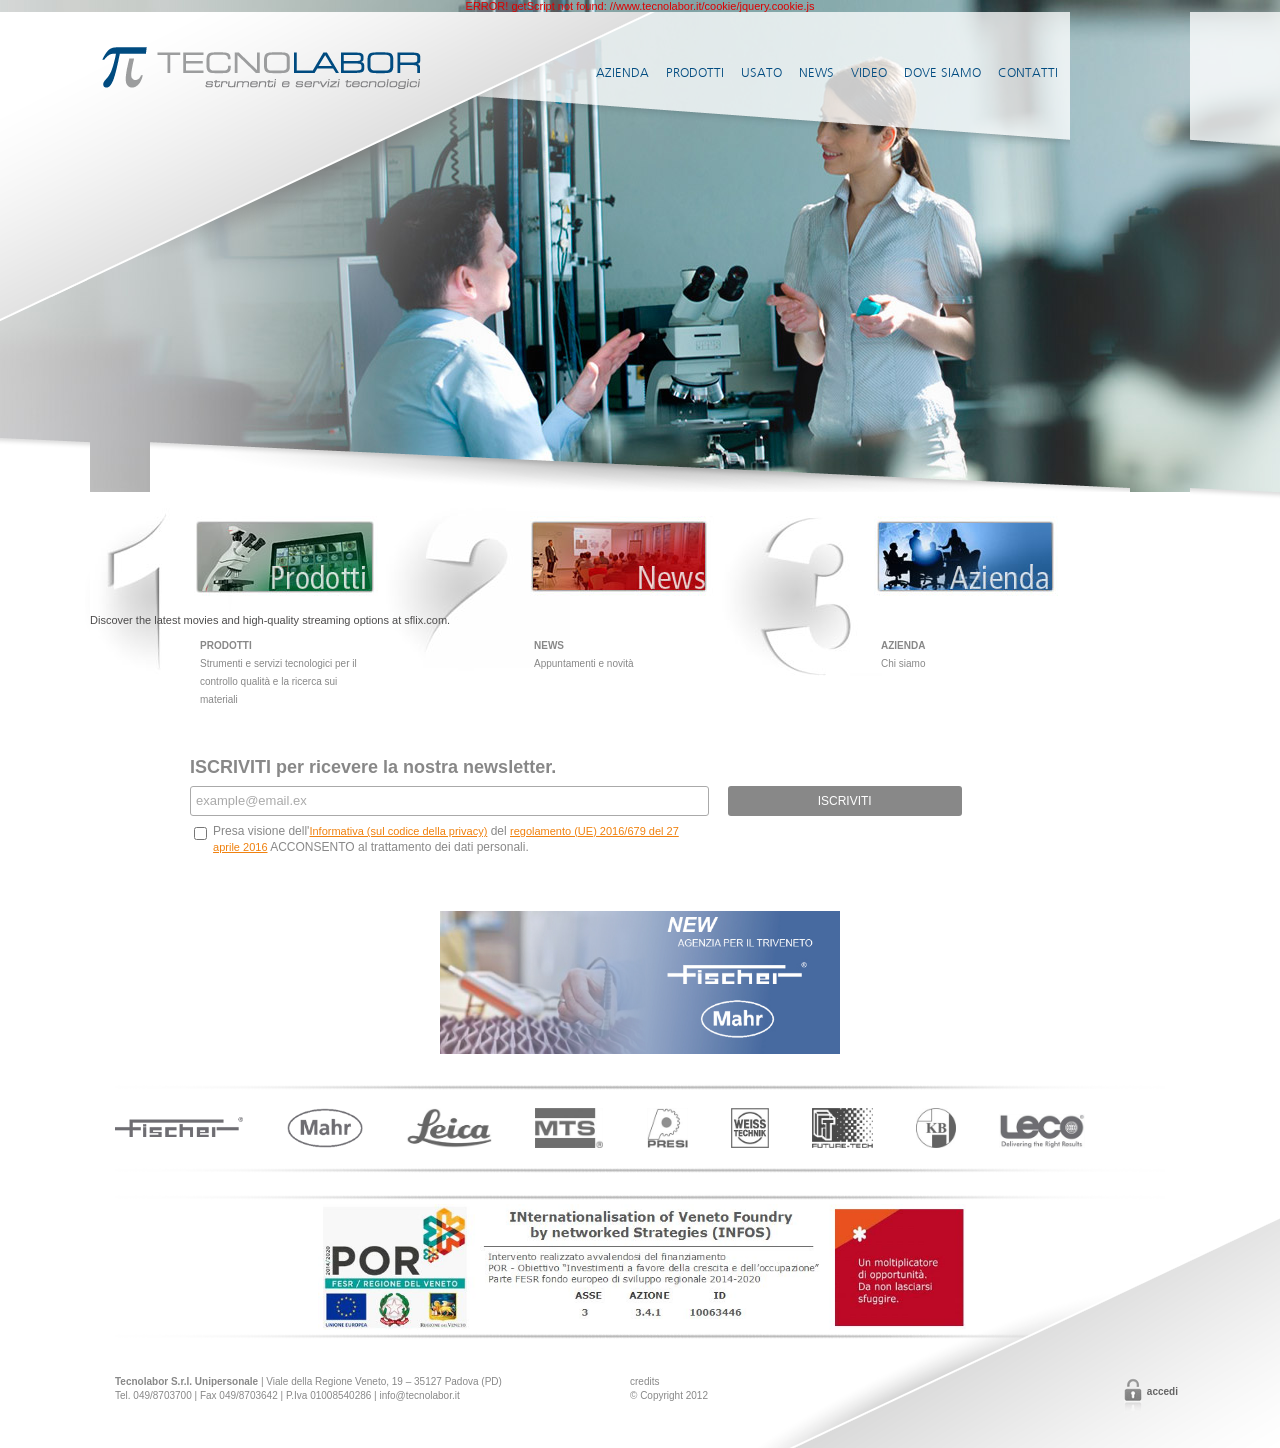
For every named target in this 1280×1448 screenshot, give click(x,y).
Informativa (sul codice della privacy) (398, 831)
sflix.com (425, 620)
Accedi (1162, 1391)
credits (644, 1381)
